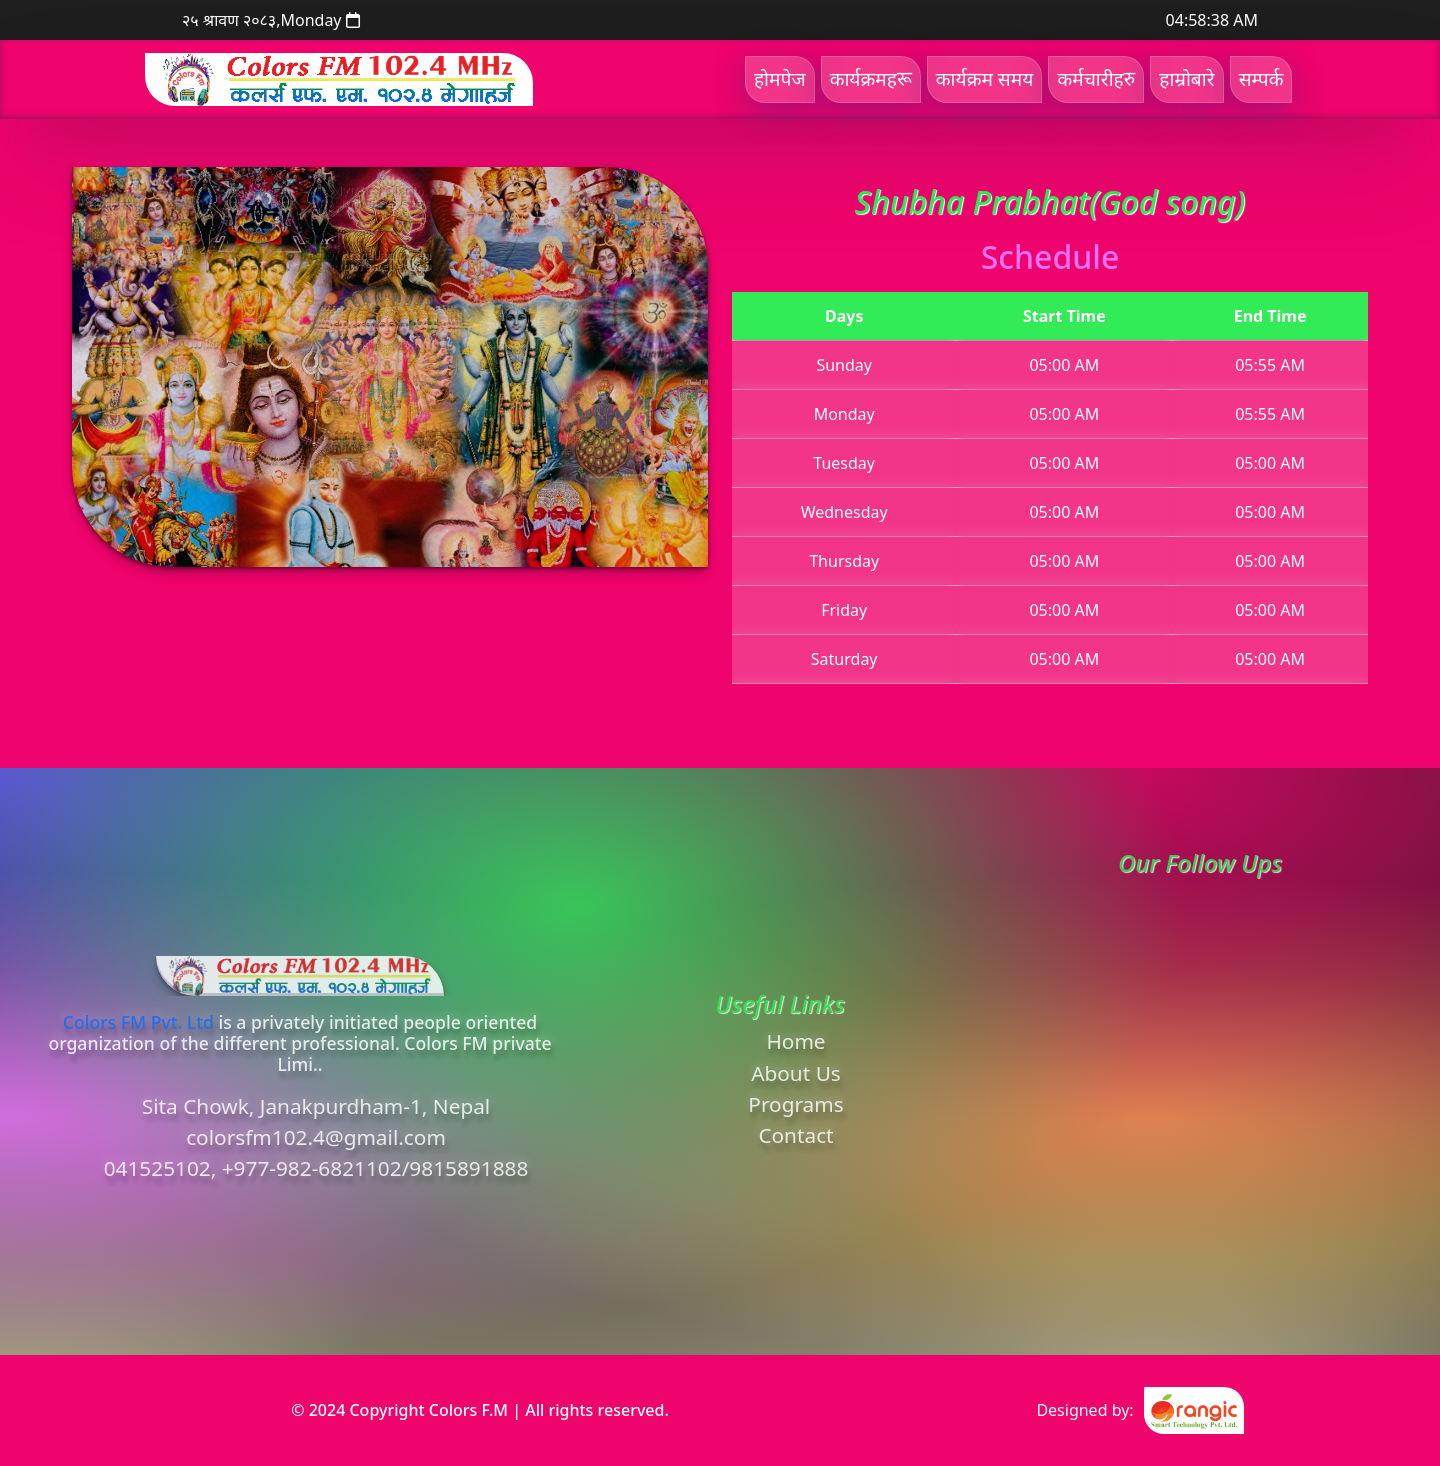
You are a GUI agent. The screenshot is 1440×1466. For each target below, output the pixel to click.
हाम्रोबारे (1186, 78)
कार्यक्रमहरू (871, 78)
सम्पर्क (1261, 78)
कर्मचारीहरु (1096, 78)
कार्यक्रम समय (985, 78)
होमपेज (780, 78)
